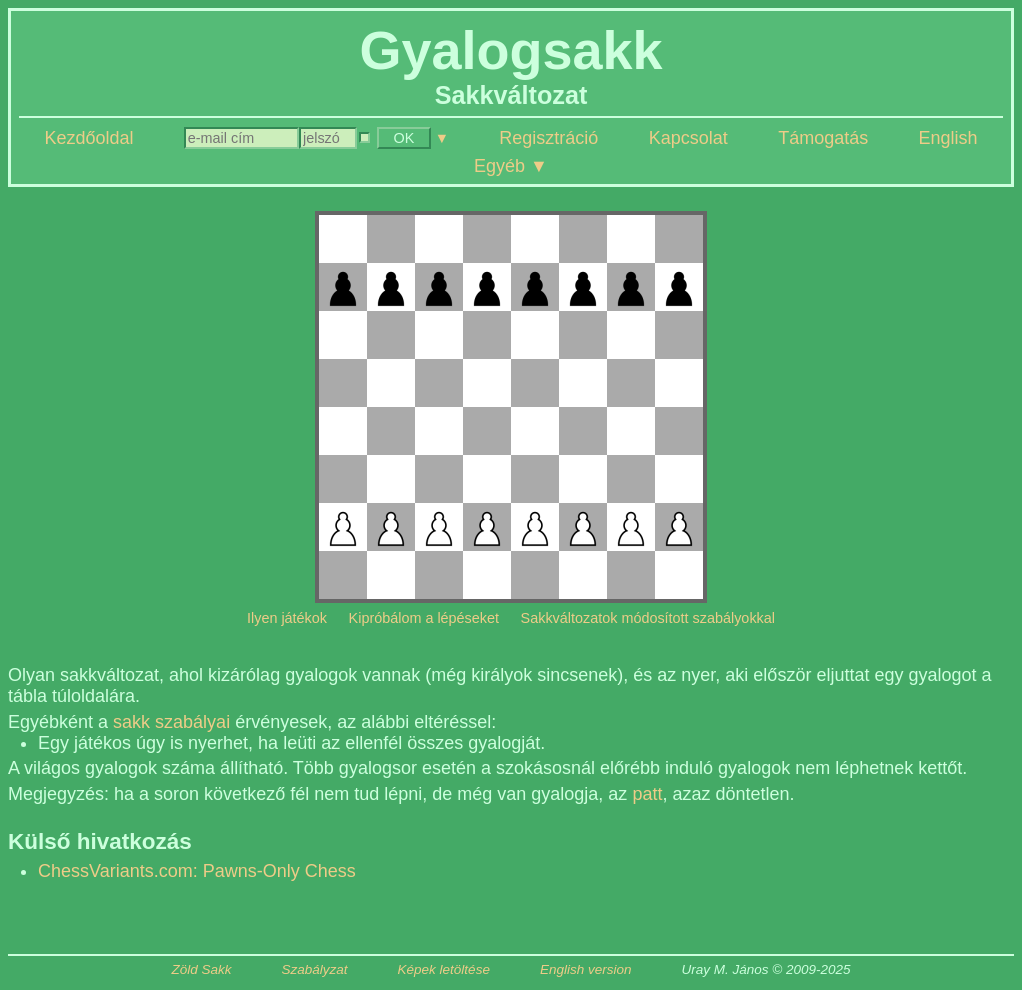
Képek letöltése (444, 969)
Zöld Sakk (202, 969)
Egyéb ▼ (511, 166)
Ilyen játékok (287, 618)
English (948, 138)
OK (404, 138)
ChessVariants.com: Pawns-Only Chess (197, 871)
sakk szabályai (171, 722)
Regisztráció (548, 138)
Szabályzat (315, 969)
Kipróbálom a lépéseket (424, 618)
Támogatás (823, 138)
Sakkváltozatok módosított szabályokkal (648, 618)
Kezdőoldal (88, 138)
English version (586, 969)
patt (647, 794)
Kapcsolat (688, 138)
